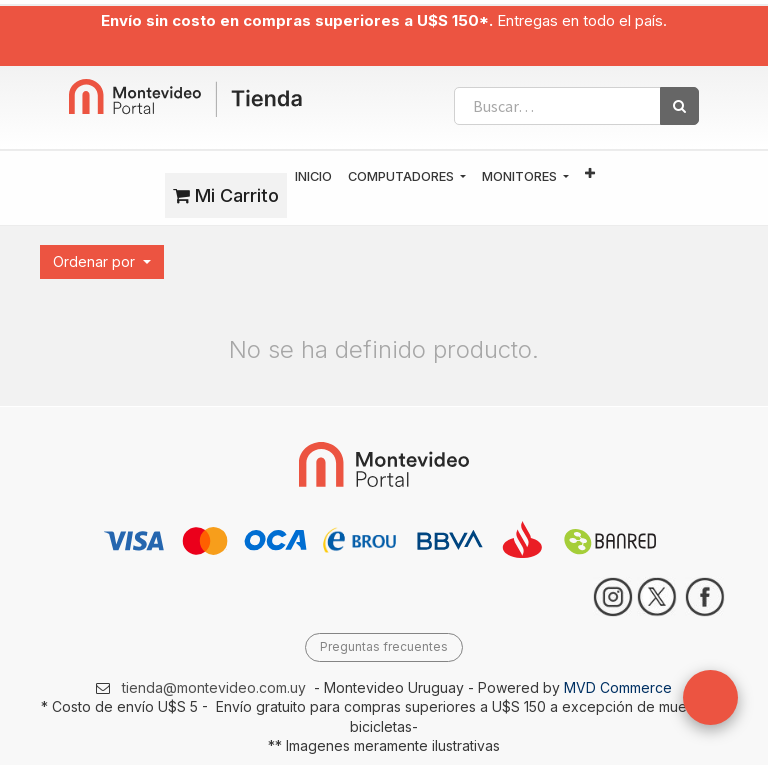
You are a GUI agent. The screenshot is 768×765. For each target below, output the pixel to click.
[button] (590, 174)
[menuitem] (313, 177)
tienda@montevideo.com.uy (214, 687)
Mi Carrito (226, 195)
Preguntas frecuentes (384, 646)
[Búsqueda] (679, 106)
